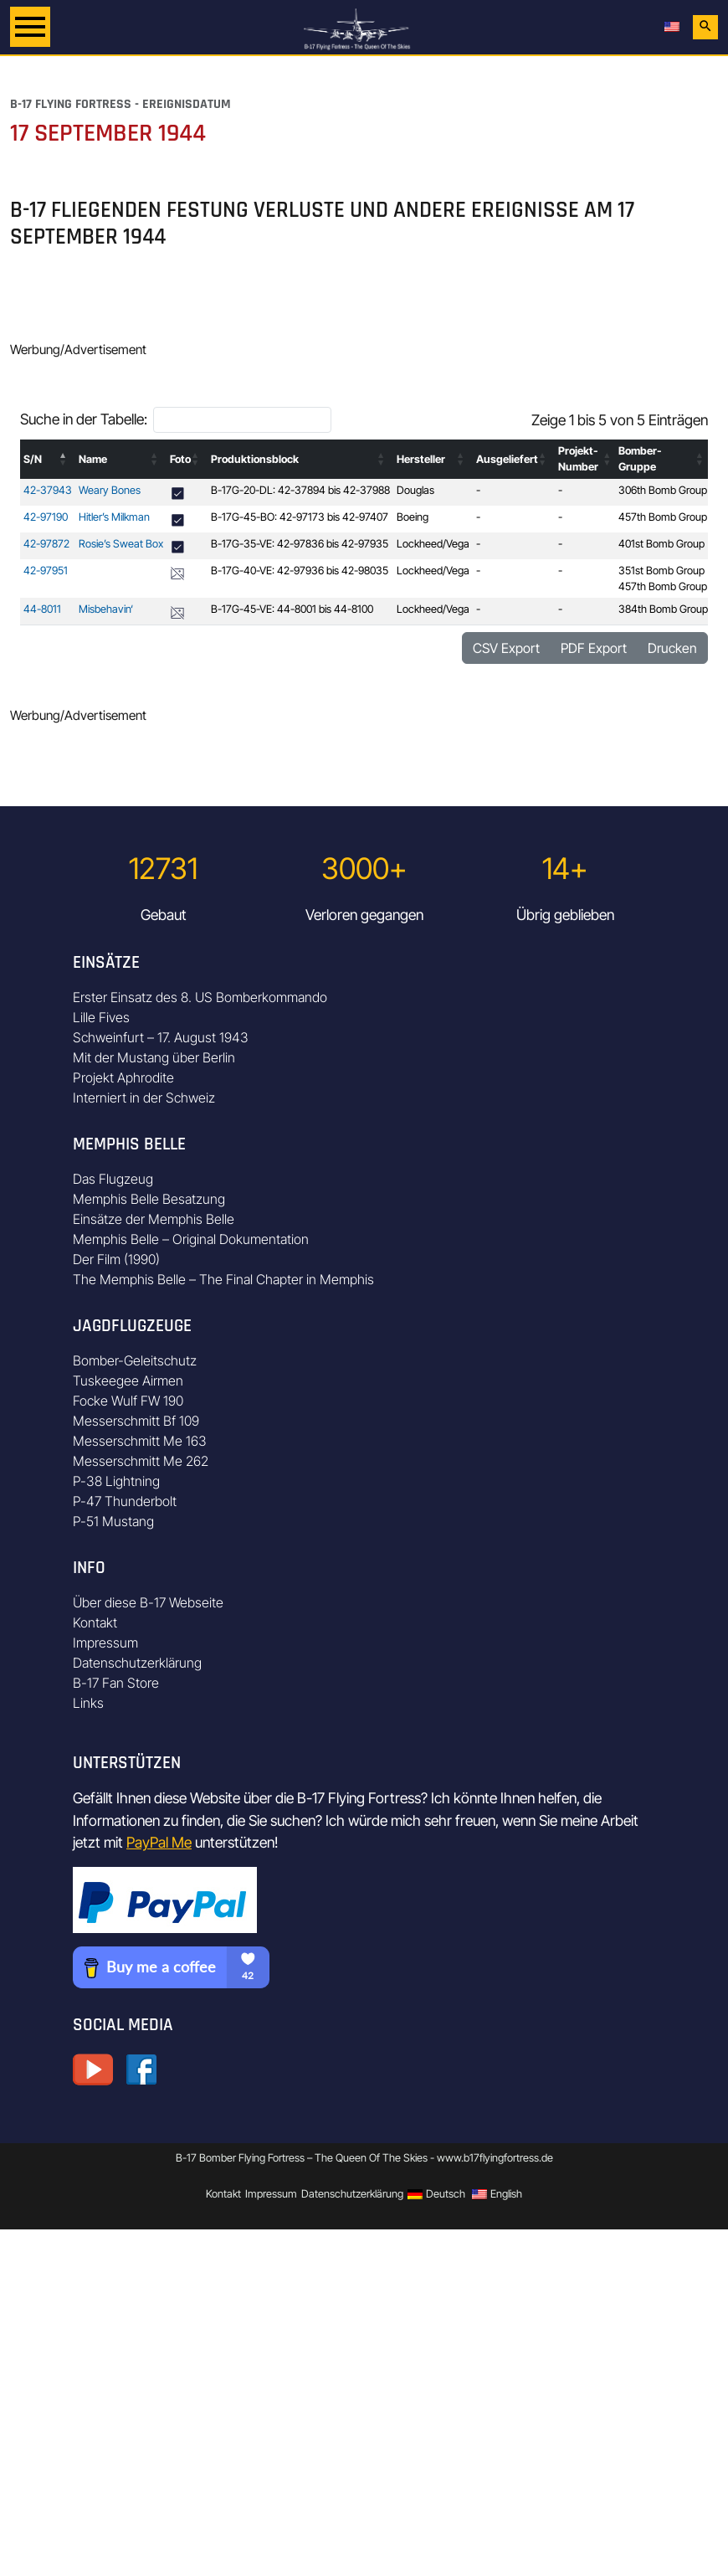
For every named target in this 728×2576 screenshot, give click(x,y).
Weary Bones (110, 490)
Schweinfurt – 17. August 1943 (161, 1037)
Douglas (415, 490)
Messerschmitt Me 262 (140, 1461)
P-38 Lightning (116, 1481)
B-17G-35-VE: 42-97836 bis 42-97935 (299, 543)
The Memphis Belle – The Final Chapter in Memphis (223, 1279)
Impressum (105, 1642)
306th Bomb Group (662, 490)
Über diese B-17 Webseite (148, 1602)
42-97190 (45, 517)
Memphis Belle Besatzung (149, 1198)
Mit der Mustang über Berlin (154, 1057)
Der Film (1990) (116, 1259)
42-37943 (47, 490)
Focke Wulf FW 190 (128, 1400)
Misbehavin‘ (106, 609)
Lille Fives (101, 1017)
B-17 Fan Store (116, 1682)
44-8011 (42, 609)
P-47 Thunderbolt (125, 1501)
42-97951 (45, 570)
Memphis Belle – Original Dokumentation (191, 1239)
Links (88, 1702)
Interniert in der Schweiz (144, 1097)
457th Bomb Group (662, 517)
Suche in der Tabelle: (83, 419)
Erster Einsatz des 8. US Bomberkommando (200, 997)
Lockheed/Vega (433, 543)
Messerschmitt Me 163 (140, 1440)
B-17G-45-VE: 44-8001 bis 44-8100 (292, 609)
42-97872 (46, 543)
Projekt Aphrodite (123, 1077)
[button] (64, 458)
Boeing (412, 517)
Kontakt (95, 1622)
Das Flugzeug (113, 1178)
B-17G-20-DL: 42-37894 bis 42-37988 (300, 490)
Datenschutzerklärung (137, 1662)
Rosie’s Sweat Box (121, 543)
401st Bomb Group (661, 543)
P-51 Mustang (113, 1521)
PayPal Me (159, 1842)
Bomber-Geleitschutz (135, 1360)
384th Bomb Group (663, 609)
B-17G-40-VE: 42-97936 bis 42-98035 (299, 570)
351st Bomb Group (661, 570)
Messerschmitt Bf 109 (136, 1420)
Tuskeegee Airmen (128, 1380)
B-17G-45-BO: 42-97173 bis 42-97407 (299, 517)
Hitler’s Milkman (114, 517)
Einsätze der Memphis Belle (153, 1219)
